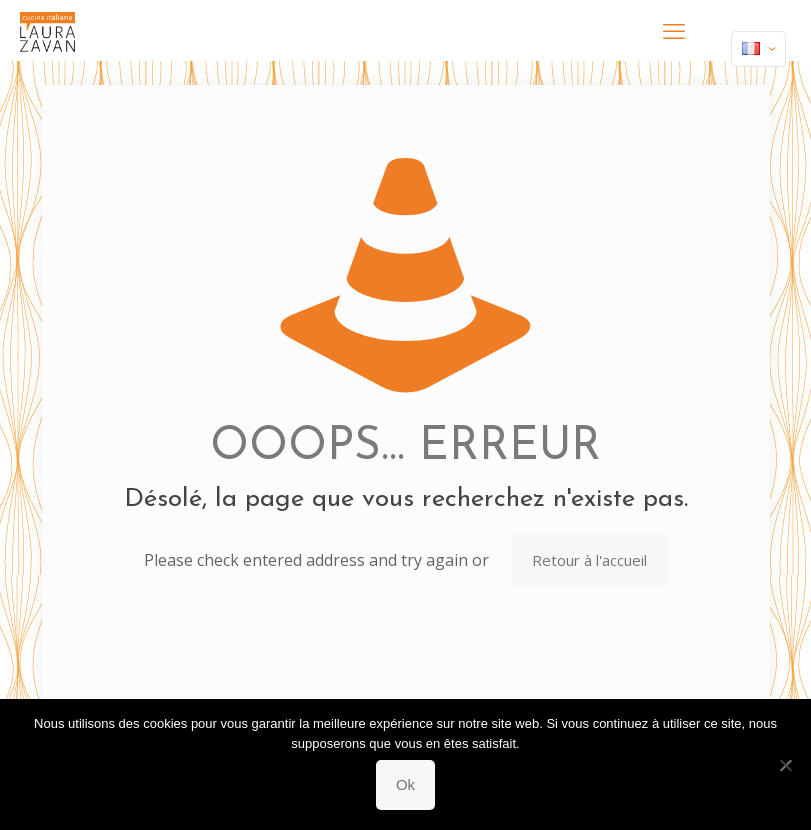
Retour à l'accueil (589, 560)
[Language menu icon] (758, 49)
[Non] (786, 765)
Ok (405, 784)
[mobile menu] (674, 30)
